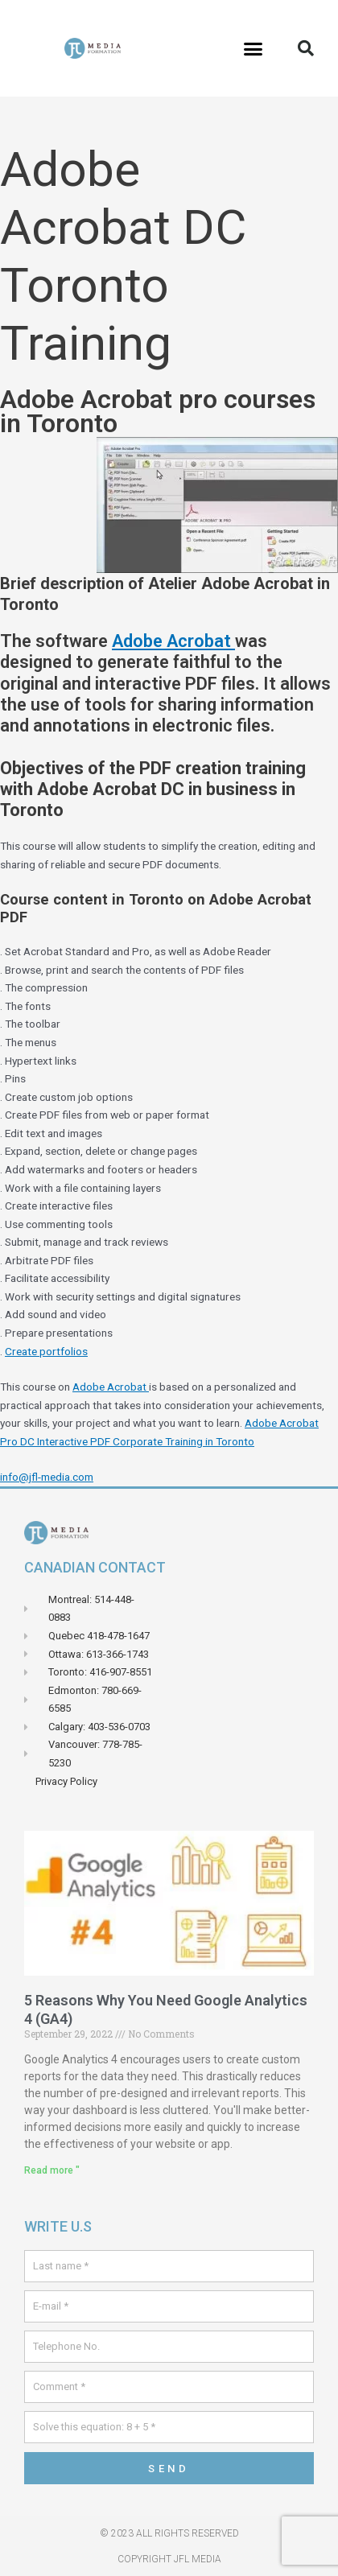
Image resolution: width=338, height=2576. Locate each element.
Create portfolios (46, 1351)
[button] (253, 48)
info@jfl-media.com (46, 1476)
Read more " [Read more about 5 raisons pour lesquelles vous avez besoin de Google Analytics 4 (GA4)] (52, 2170)
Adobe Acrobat (173, 641)
